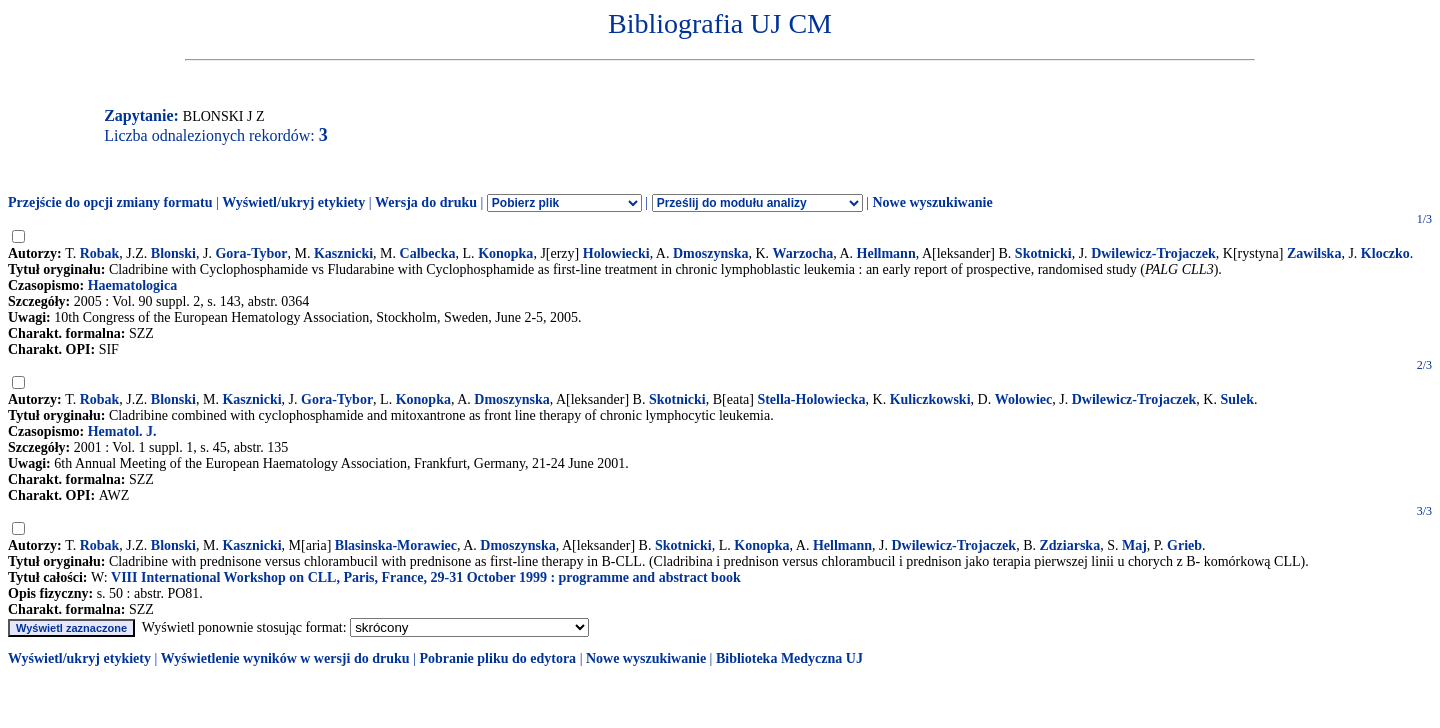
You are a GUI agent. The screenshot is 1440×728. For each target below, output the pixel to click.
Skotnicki (1043, 253)
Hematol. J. (122, 431)
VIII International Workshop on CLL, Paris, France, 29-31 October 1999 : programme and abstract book (426, 577)
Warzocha (803, 253)
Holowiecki (616, 253)
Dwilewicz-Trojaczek (1153, 253)
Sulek (1236, 399)
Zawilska (1314, 253)
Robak (100, 253)
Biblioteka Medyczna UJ (789, 658)
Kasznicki (343, 253)
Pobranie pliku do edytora (497, 658)
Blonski (173, 253)
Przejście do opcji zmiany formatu (110, 202)
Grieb (1184, 545)
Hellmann (886, 253)
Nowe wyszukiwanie (932, 202)
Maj (1134, 545)
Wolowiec (1024, 399)
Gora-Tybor (251, 253)
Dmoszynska (710, 253)
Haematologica (132, 285)
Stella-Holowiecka (811, 399)
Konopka (505, 253)
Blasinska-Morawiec (396, 545)
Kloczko (1385, 253)
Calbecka (428, 253)
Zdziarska (1069, 545)
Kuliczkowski (930, 399)
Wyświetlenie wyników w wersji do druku (285, 658)
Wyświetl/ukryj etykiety (293, 202)
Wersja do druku (426, 202)
